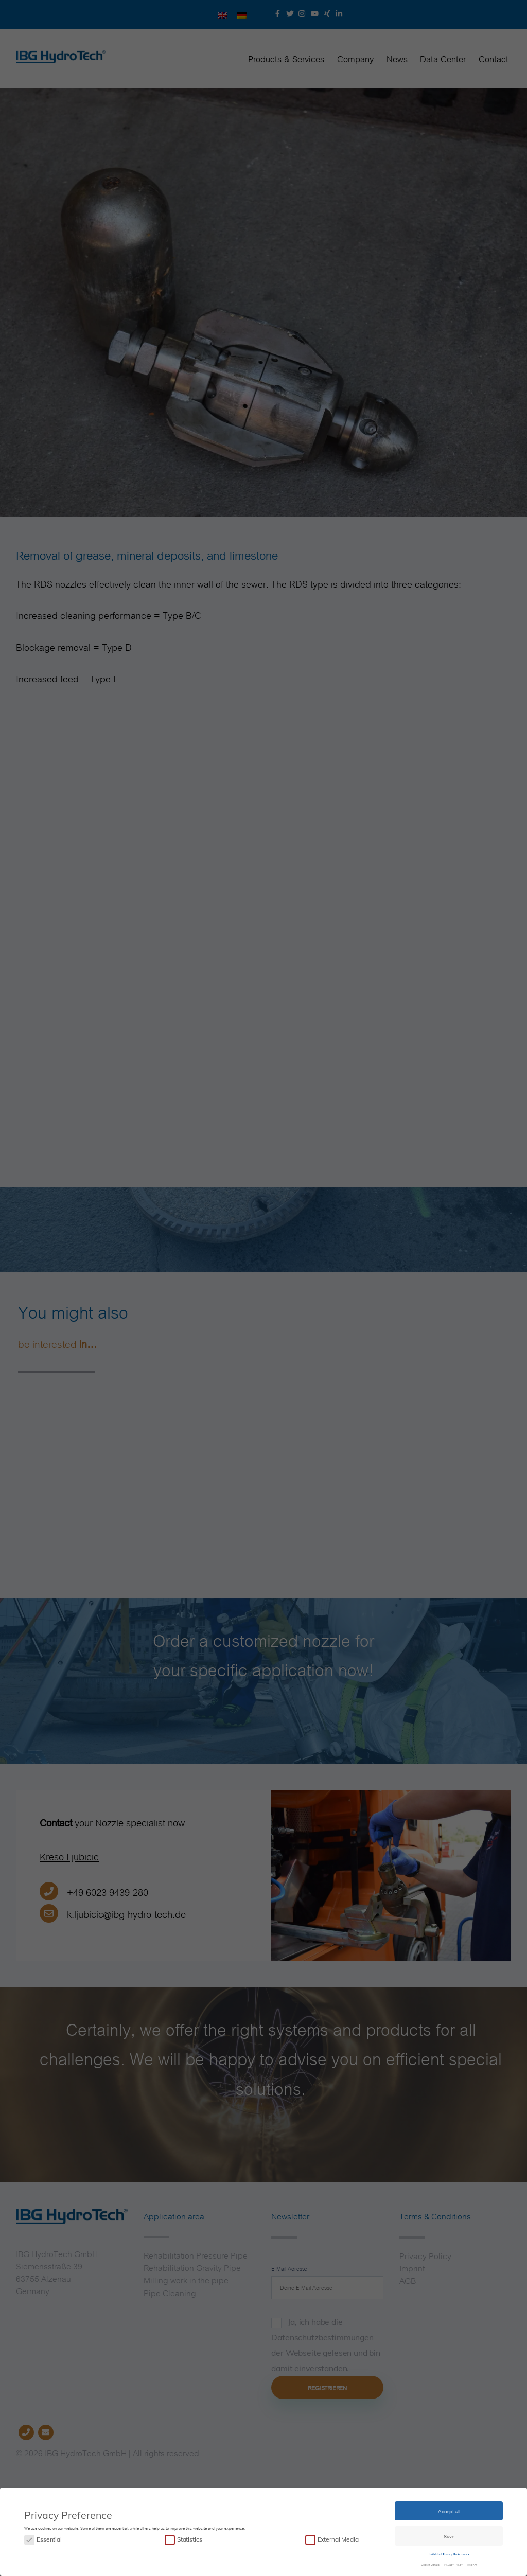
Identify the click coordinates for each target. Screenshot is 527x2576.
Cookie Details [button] (431, 2562)
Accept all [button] (449, 2510)
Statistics (189, 2539)
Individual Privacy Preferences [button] (449, 2552)
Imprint (471, 2562)
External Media (338, 2539)
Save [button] (449, 2534)
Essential (49, 2539)
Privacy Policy (453, 2562)
